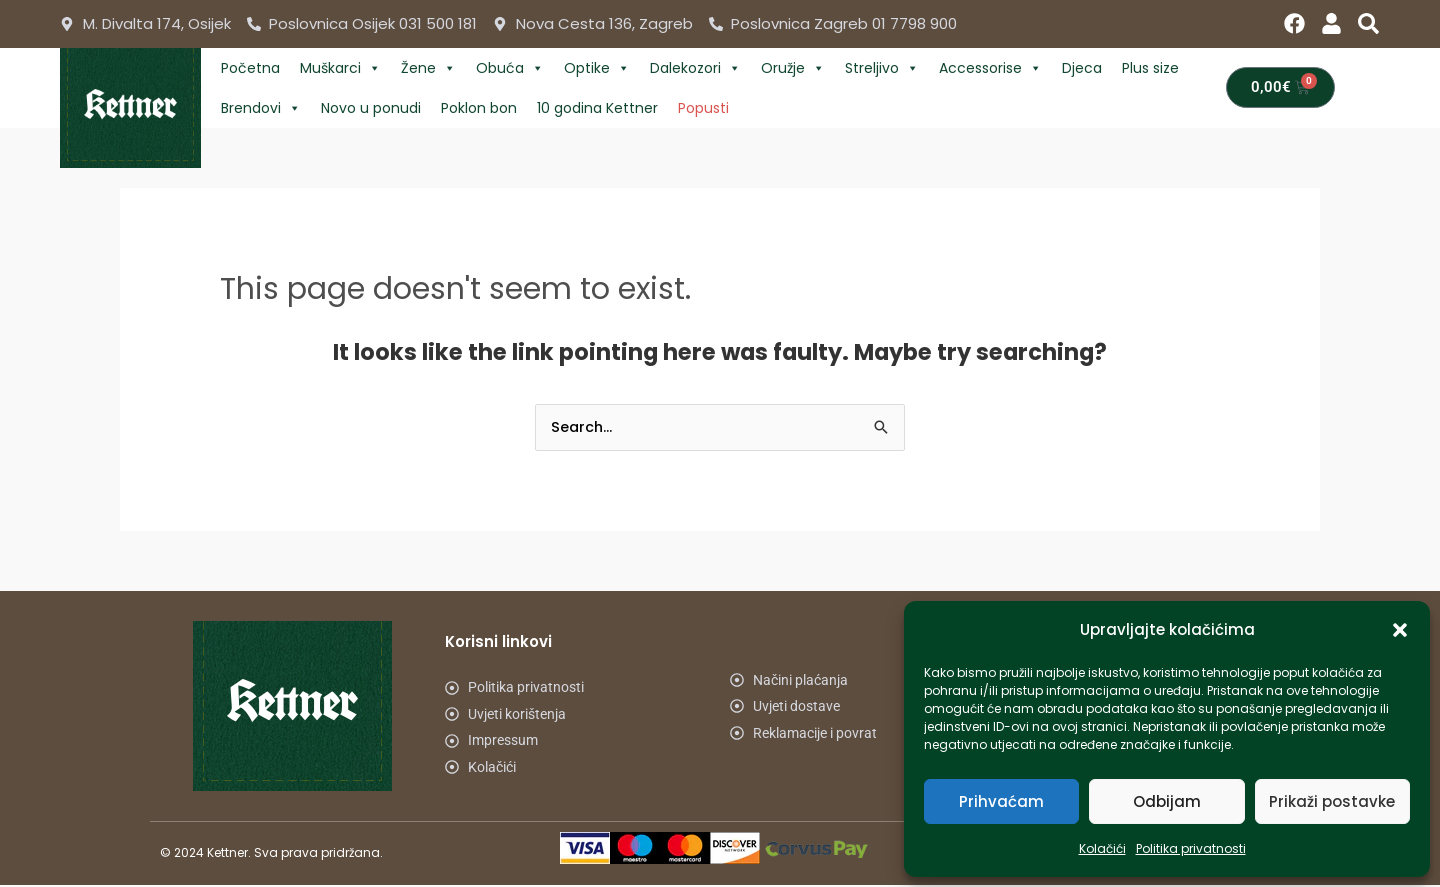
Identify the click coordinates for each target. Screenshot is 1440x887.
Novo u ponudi (371, 108)
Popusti (703, 108)
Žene (428, 68)
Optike (597, 68)
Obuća (510, 68)
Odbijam (1167, 801)
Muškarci (340, 68)
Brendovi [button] (261, 108)
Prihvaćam (1001, 801)
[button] (1400, 630)
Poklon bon (479, 108)
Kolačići (1102, 848)
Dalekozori (695, 68)
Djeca (1082, 68)
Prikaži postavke (1332, 801)
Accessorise (990, 68)
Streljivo (882, 68)
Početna (250, 68)
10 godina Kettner (597, 108)
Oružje (793, 68)
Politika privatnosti (1191, 848)
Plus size (1150, 68)
